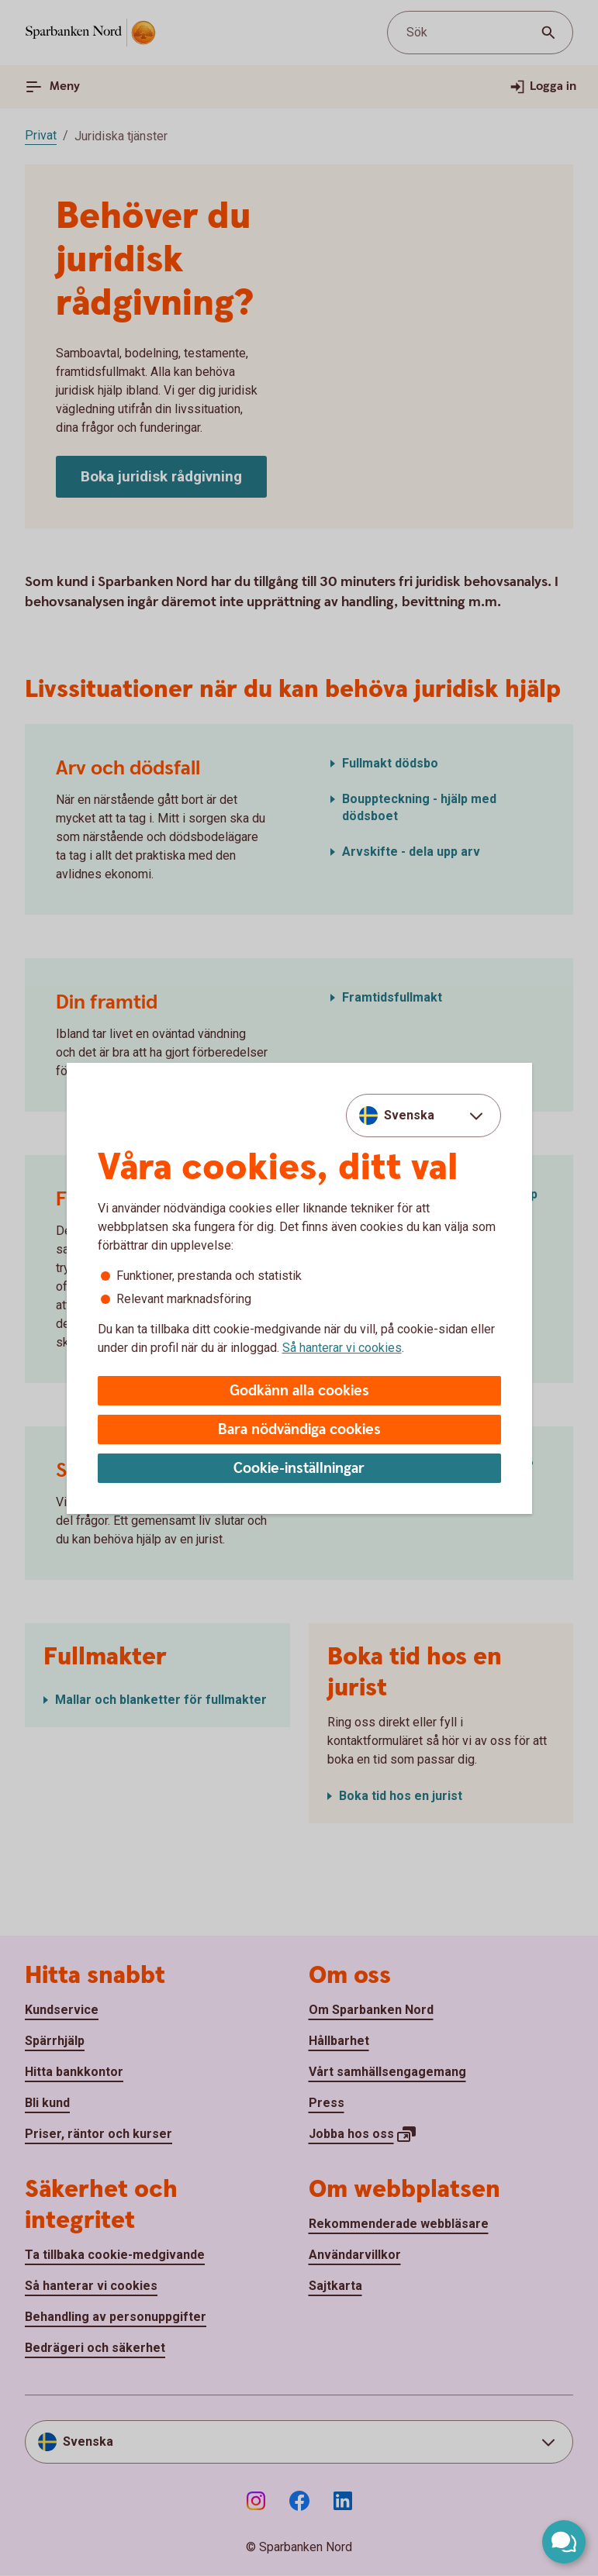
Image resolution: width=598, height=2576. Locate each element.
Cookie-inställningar (299, 1468)
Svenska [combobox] (409, 1115)
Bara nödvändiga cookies (299, 1430)
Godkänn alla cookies (299, 1391)
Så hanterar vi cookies (342, 1347)
